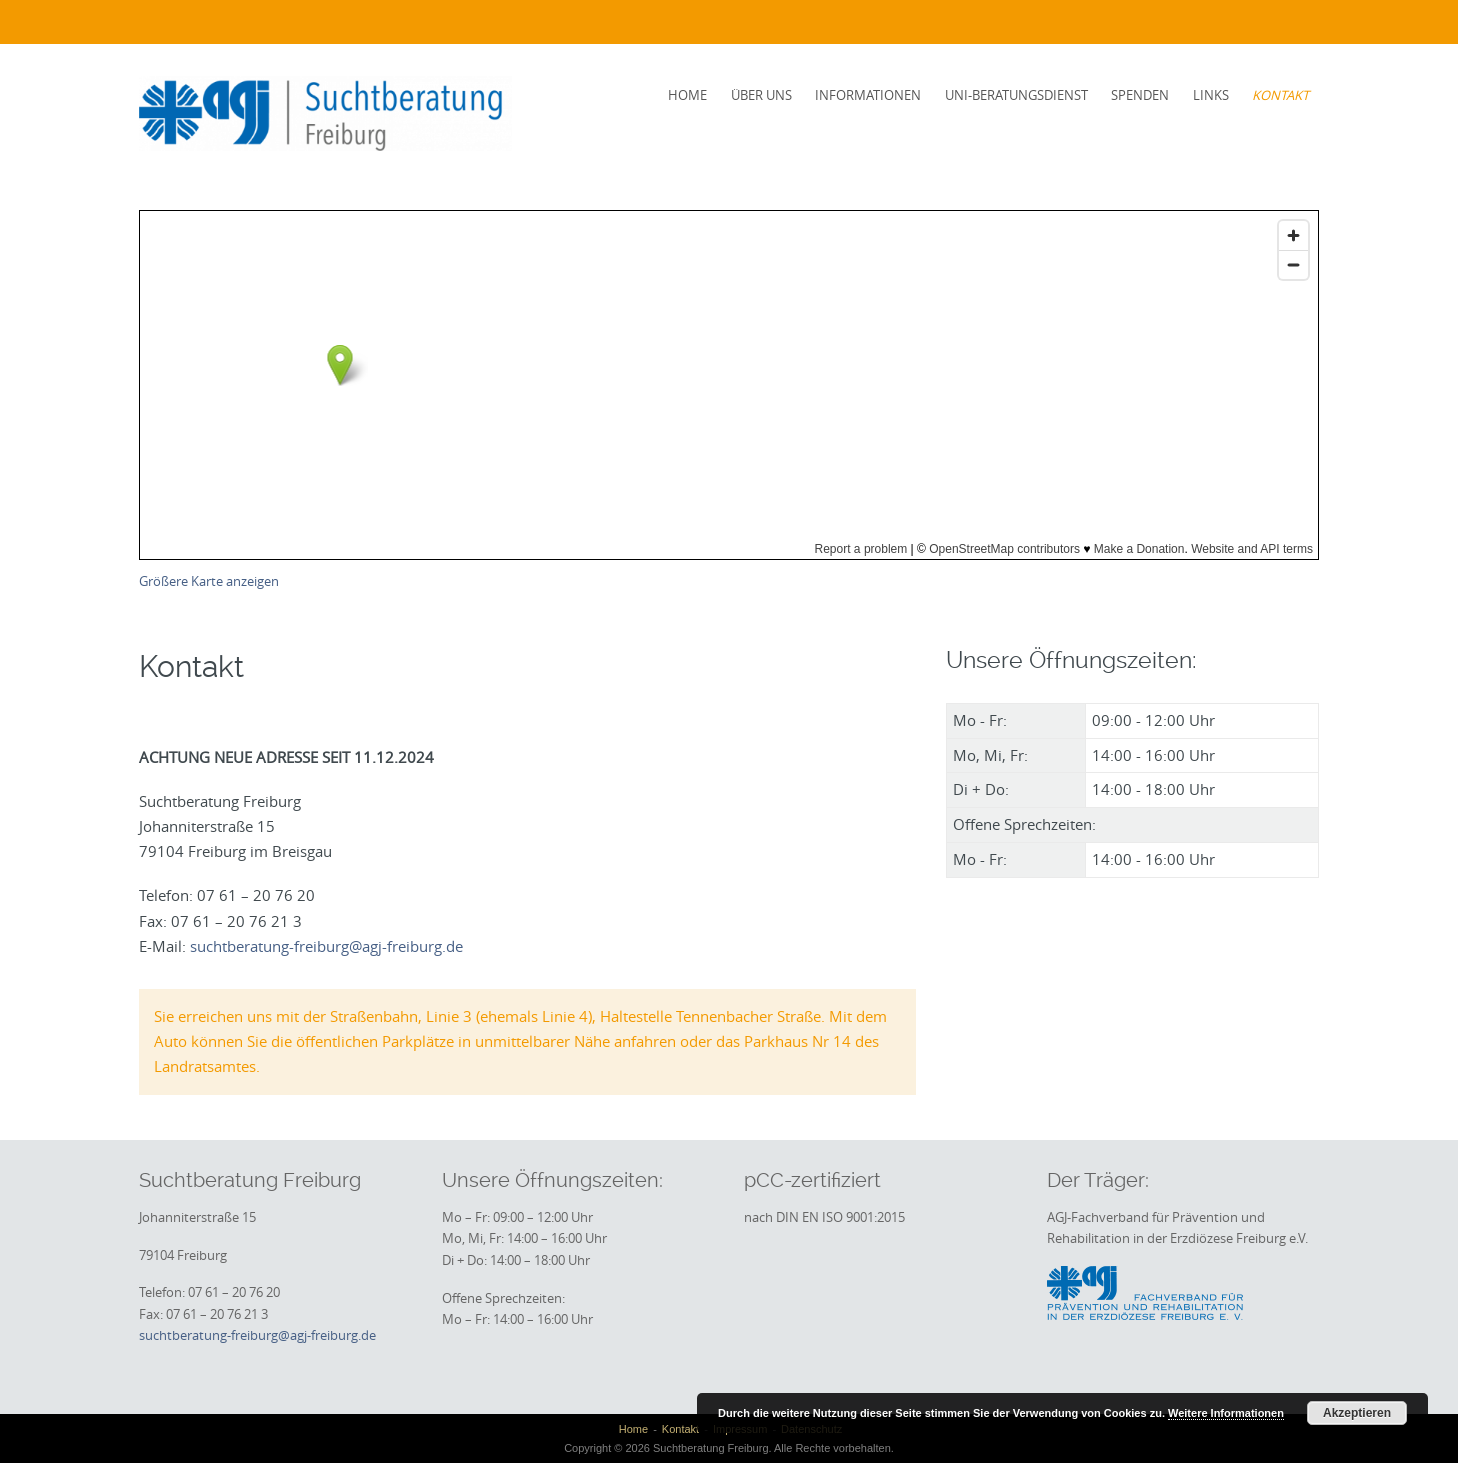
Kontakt (1280, 95)
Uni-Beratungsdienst (1016, 95)
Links (1211, 95)
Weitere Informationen (1226, 1413)
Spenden (1140, 95)
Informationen (868, 95)
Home (687, 95)
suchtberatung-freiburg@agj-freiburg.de (326, 946)
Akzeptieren (1357, 1413)
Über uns (761, 95)
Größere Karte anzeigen (209, 581)
